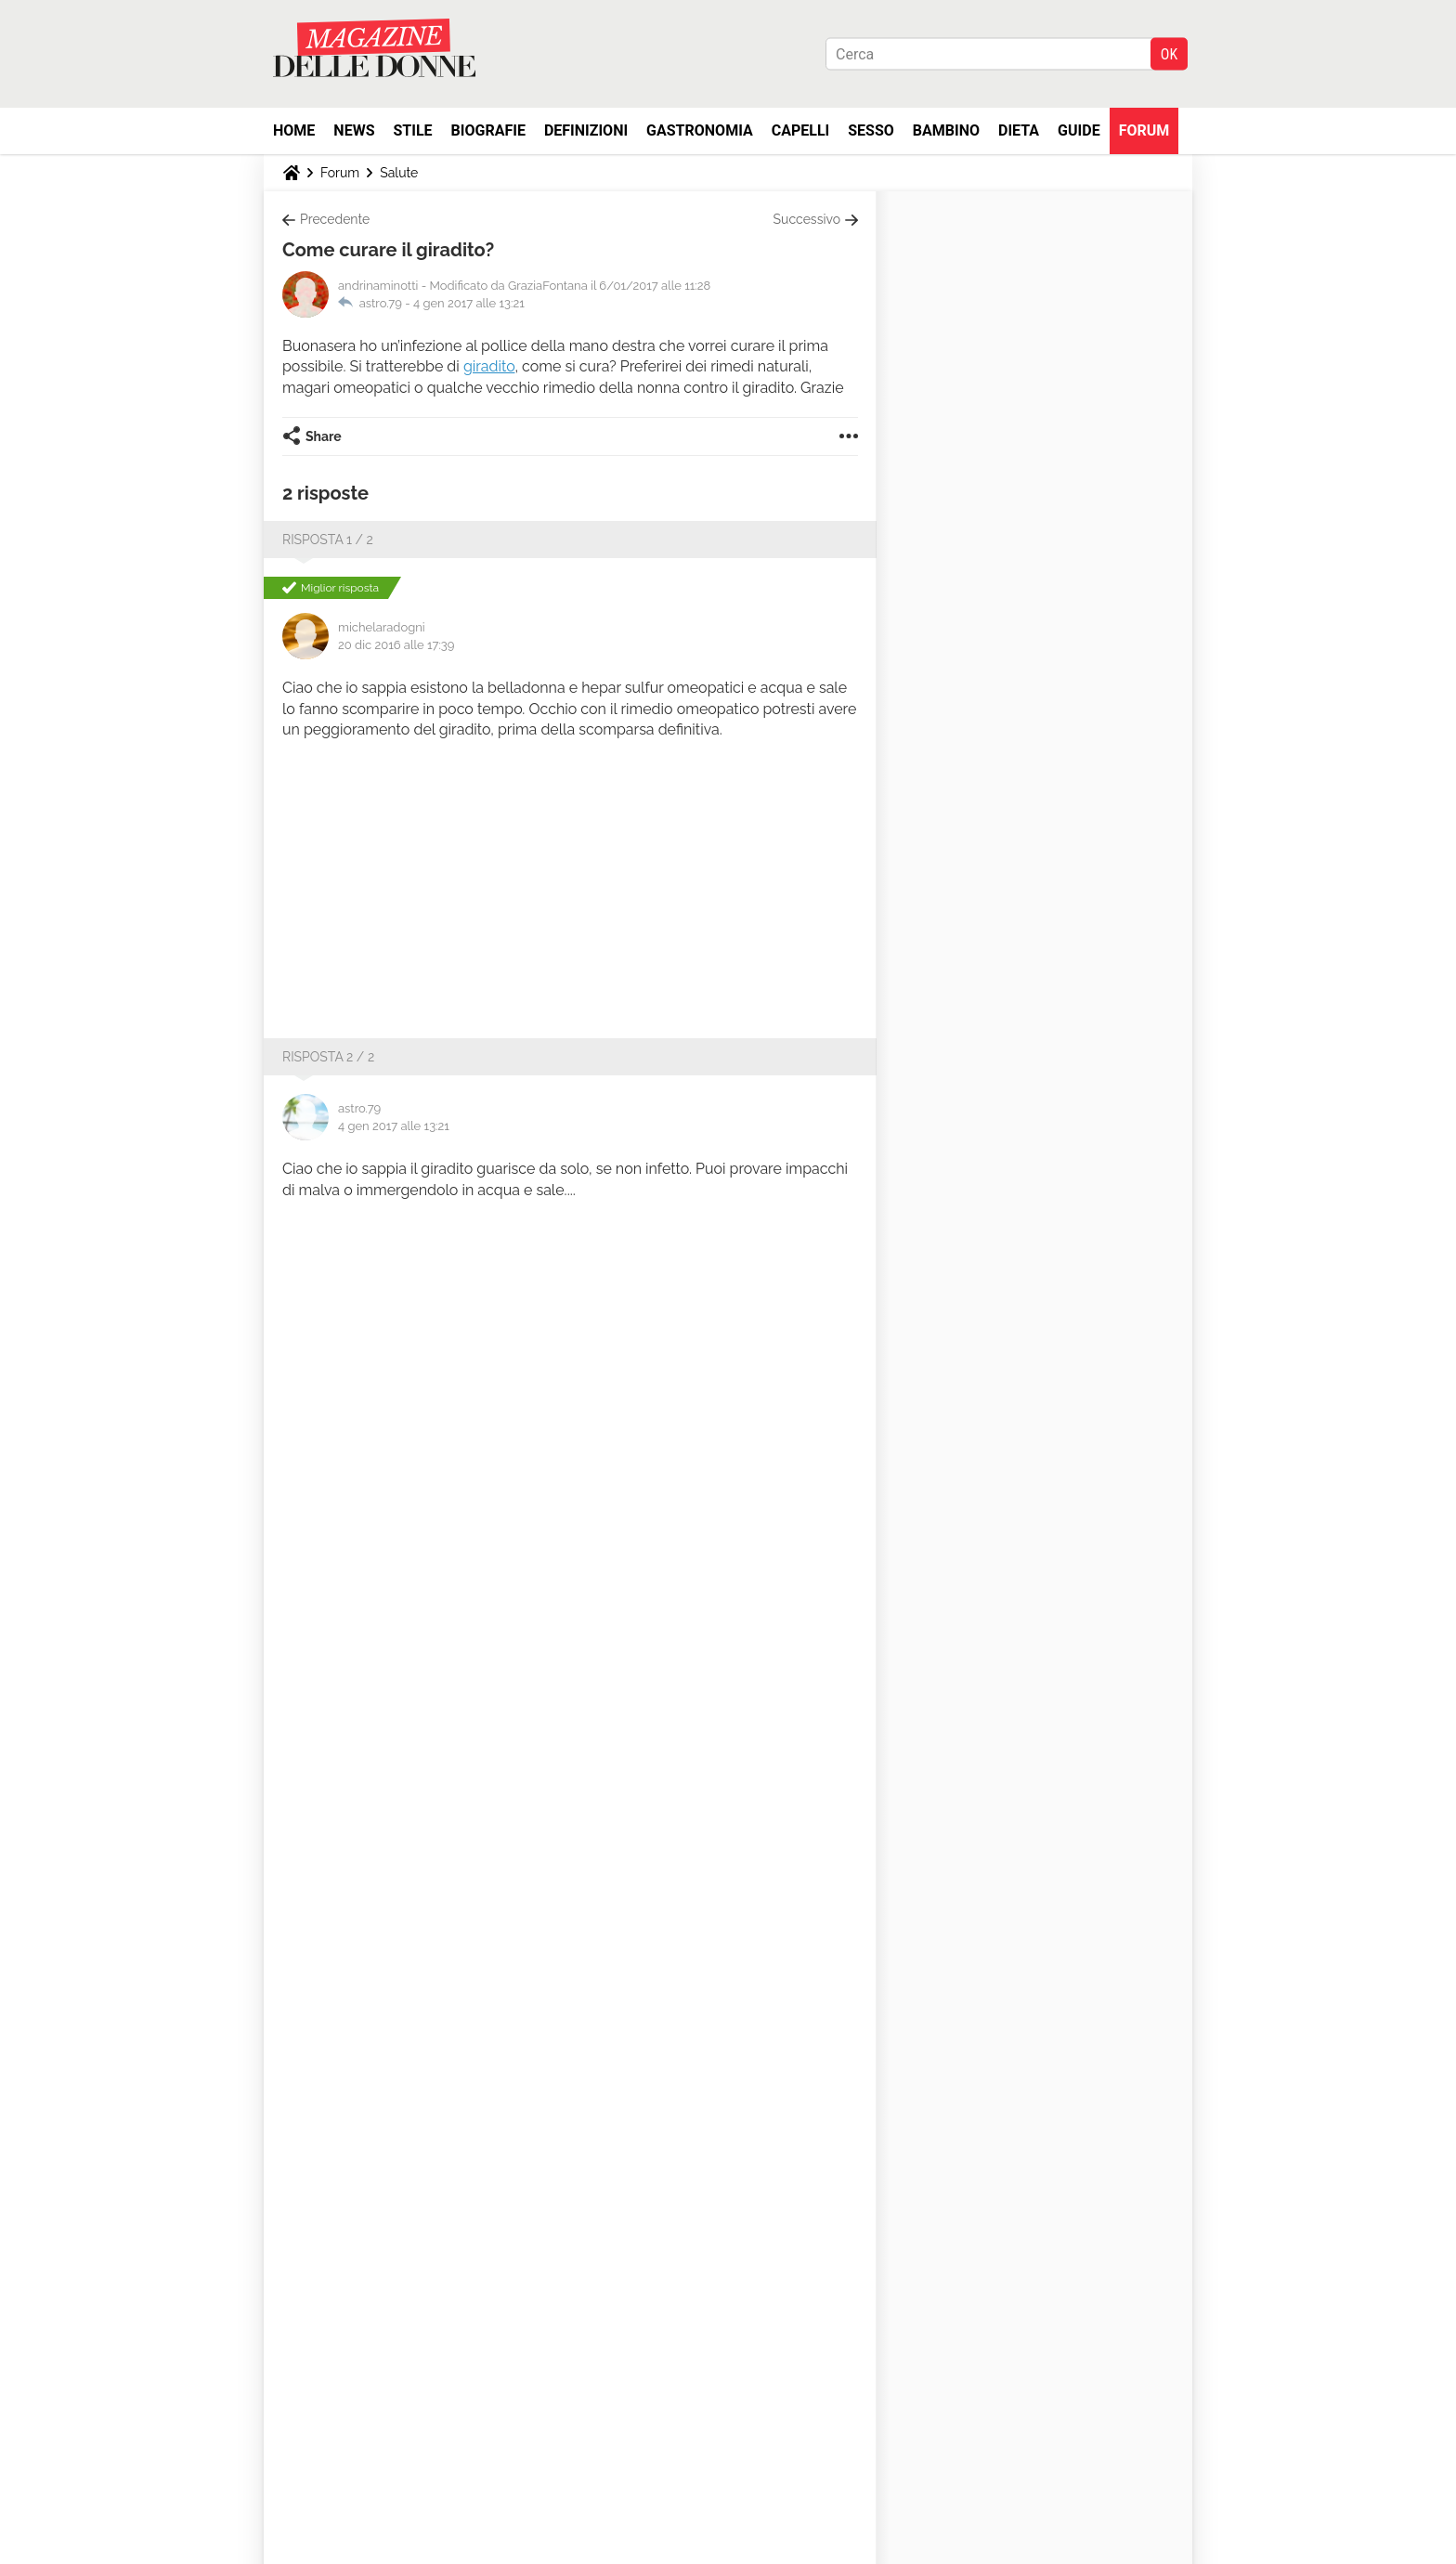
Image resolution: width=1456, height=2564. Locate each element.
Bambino (946, 130)
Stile (412, 130)
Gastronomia (699, 130)
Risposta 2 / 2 (328, 1056)
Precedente (335, 219)
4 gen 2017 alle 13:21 (469, 303)
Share (324, 436)
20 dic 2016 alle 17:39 (396, 645)
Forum (1144, 130)
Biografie (488, 130)
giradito (489, 366)
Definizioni (586, 130)
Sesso (871, 130)
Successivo (807, 219)
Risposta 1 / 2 (327, 539)
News (353, 130)
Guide (1079, 130)
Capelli (801, 130)
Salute (399, 172)
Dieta (1018, 130)
